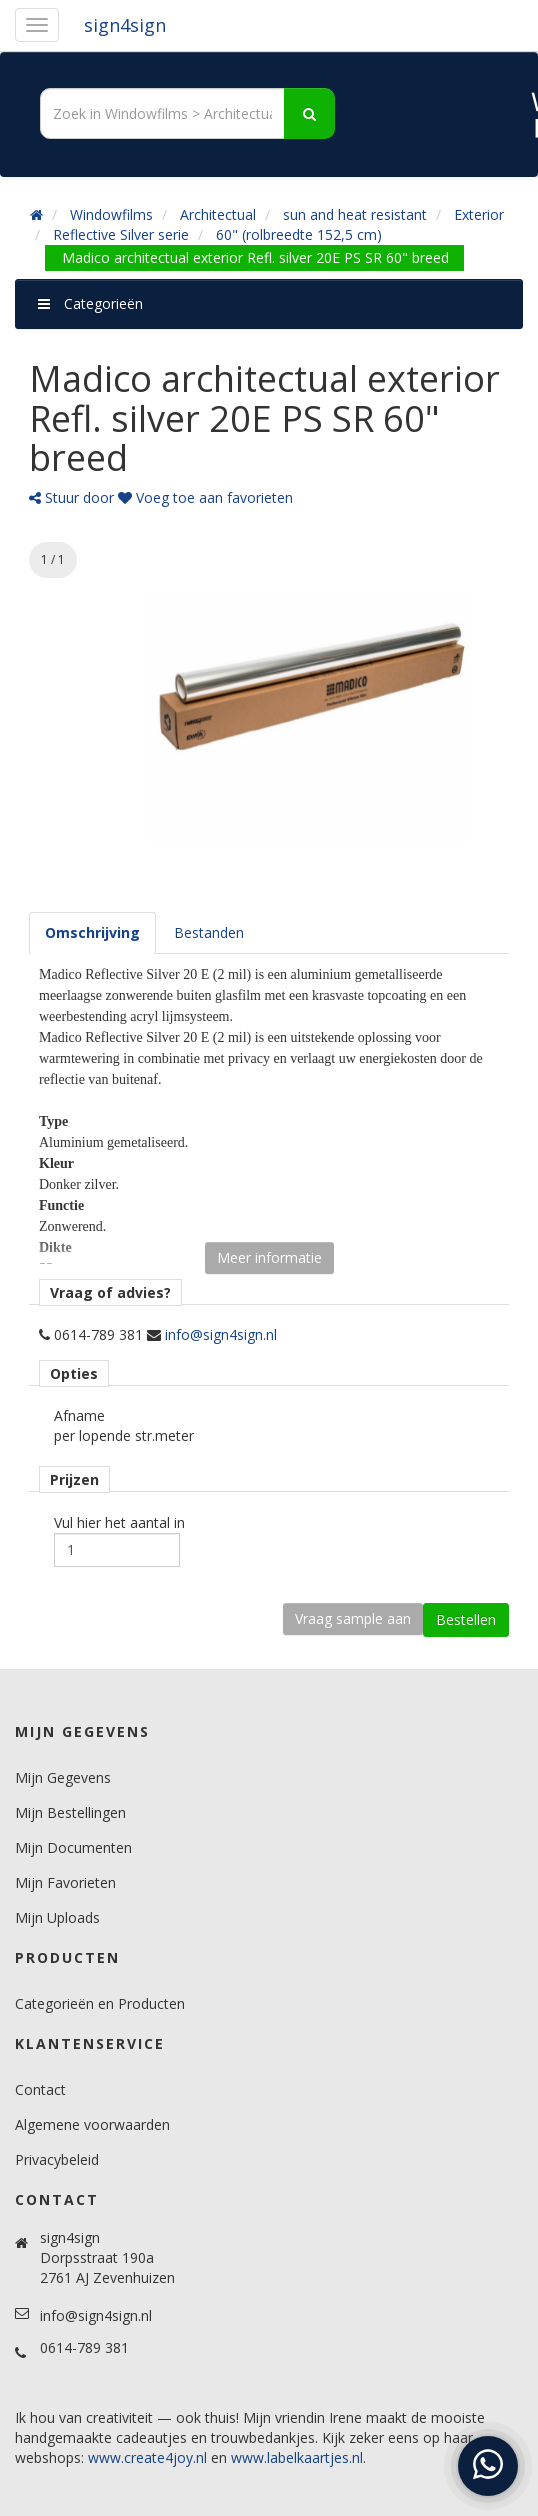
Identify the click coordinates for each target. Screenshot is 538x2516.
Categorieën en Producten (100, 2003)
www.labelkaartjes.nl (297, 2457)
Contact (40, 2089)
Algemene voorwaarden (92, 2124)
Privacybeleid (57, 2159)
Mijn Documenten (73, 1847)
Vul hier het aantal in (119, 1522)
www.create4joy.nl (147, 2457)
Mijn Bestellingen (70, 1812)
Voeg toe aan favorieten (205, 497)
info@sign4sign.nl (221, 1334)
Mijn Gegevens (63, 1777)
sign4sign (125, 25)
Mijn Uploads (57, 1917)
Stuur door (71, 497)
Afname (79, 1415)
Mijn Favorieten (65, 1882)
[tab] (92, 933)
